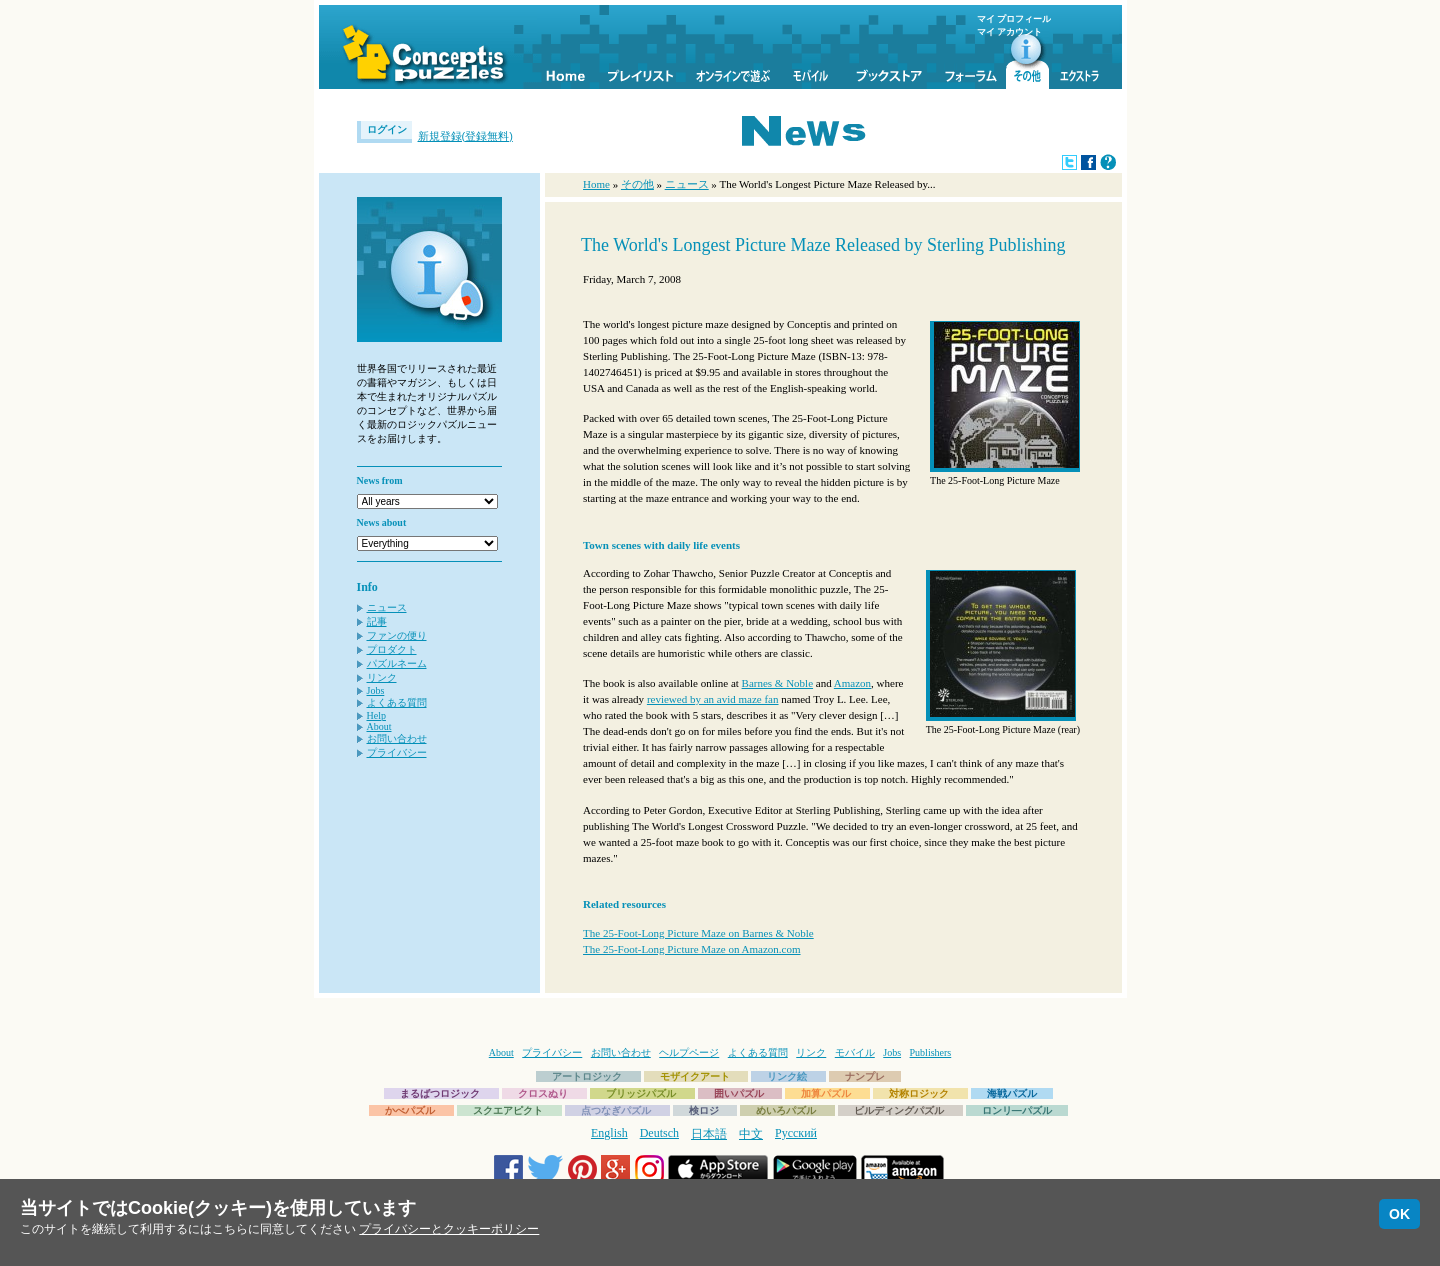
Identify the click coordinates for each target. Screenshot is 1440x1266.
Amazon (852, 683)
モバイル (855, 1052)
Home (596, 184)
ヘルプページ (689, 1052)
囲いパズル (739, 1093)
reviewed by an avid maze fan (713, 699)
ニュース (387, 607)
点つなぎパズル (616, 1110)
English (609, 1133)
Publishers (931, 1052)
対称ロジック (919, 1093)
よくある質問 (397, 702)
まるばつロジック (440, 1093)
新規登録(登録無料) (465, 136)
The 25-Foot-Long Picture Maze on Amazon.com (692, 949)
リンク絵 (787, 1076)
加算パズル (826, 1093)
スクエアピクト (508, 1110)
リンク (382, 677)
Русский (796, 1133)
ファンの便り (397, 635)
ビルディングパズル (899, 1110)
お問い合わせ (397, 738)
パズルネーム (397, 663)
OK (1399, 1214)
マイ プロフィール (1014, 19)
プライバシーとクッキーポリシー (449, 1229)
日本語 (709, 1134)
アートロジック (587, 1076)
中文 (751, 1134)
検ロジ (704, 1110)
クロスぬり (543, 1093)
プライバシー (397, 752)
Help (376, 715)
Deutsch (659, 1133)
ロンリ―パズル (1017, 1110)
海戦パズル (1012, 1093)
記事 (377, 621)
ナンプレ (865, 1076)
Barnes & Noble (777, 683)
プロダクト (392, 649)
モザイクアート (695, 1076)
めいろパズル (786, 1110)
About (379, 726)
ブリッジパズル (641, 1093)
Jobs (376, 690)
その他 (637, 184)
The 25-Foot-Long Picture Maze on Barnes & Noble (698, 933)
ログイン (387, 129)
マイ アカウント (1009, 32)
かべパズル (410, 1110)
